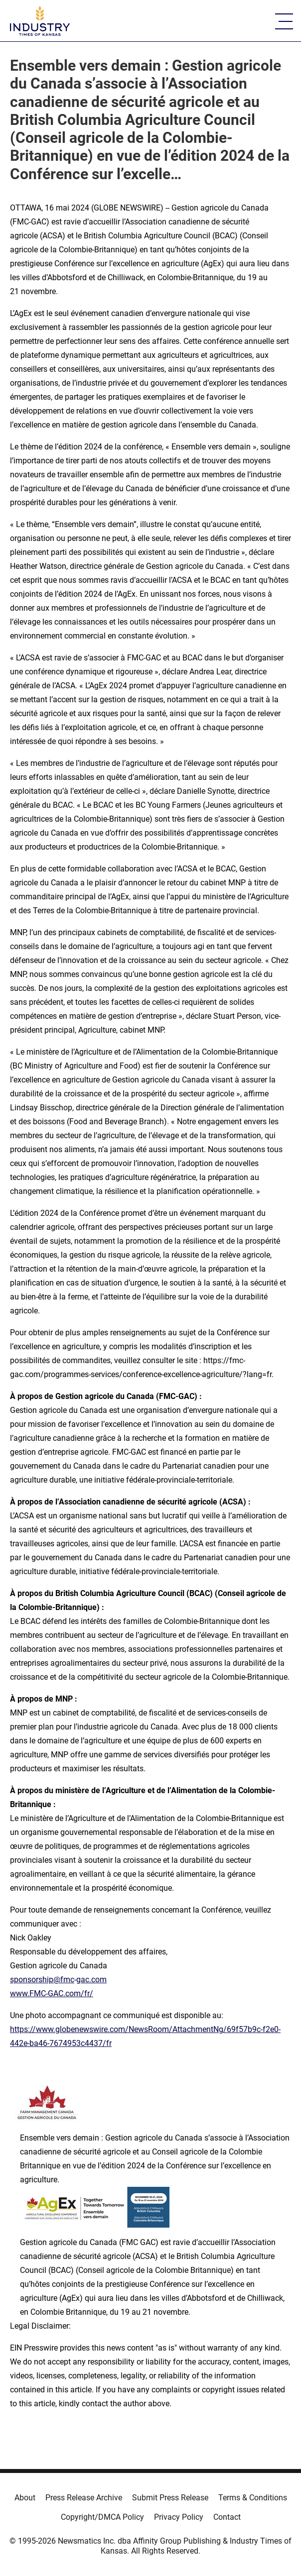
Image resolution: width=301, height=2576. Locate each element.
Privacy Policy (178, 2517)
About (24, 2497)
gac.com (91, 1979)
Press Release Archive (83, 2497)
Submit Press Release (170, 2497)
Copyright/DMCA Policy (102, 2517)
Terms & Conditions (252, 2497)
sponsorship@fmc (42, 1979)
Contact (227, 2517)
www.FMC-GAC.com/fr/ (51, 1993)
